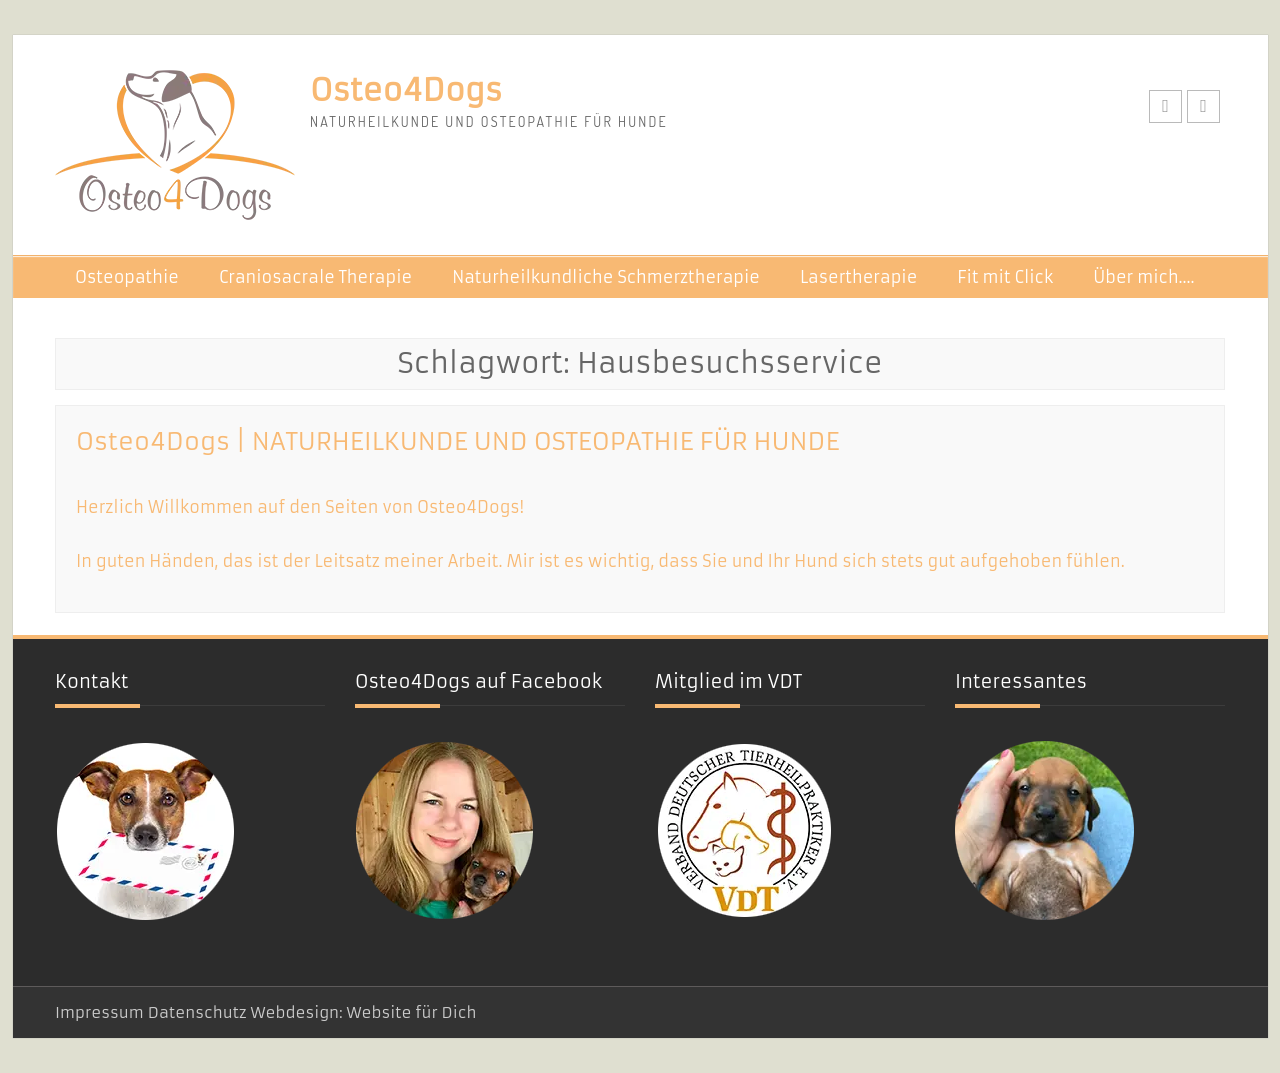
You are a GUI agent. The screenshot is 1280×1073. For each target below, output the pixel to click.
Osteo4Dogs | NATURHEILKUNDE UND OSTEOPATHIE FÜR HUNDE (457, 442)
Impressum (99, 1012)
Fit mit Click (1005, 277)
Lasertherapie (858, 277)
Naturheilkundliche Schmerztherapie (606, 277)
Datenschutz (197, 1012)
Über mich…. (1143, 277)
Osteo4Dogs (406, 90)
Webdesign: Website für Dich (363, 1012)
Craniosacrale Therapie (315, 277)
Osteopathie (127, 277)
